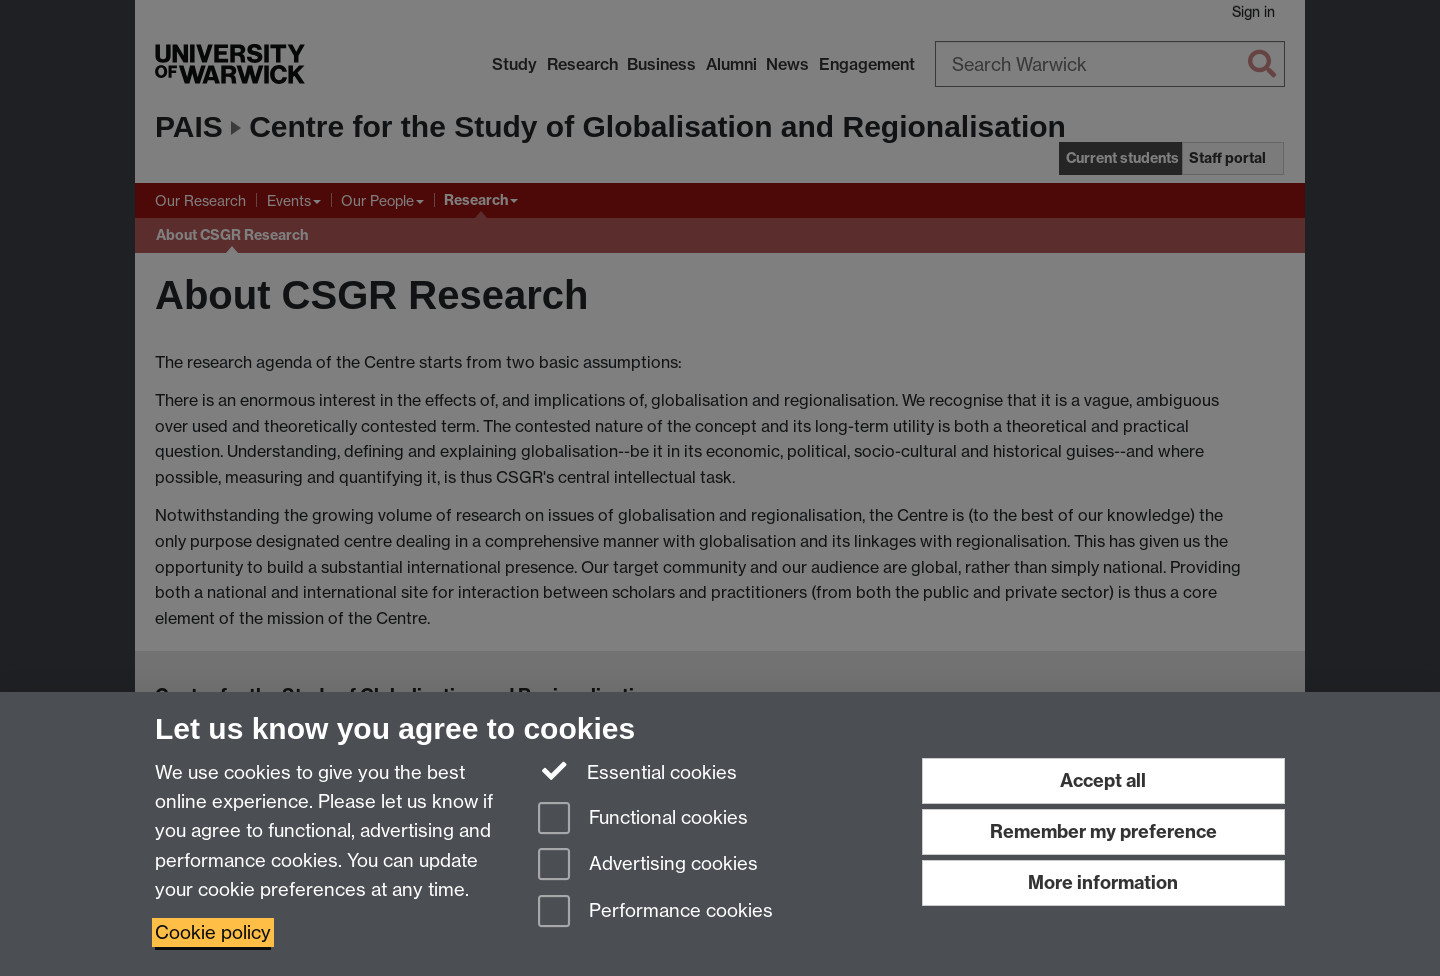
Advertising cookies (648, 865)
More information (1103, 882)
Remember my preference (1103, 831)
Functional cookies (643, 819)
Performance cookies (655, 912)
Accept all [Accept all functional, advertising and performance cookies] (1103, 780)
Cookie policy (213, 932)
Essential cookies (637, 771)
